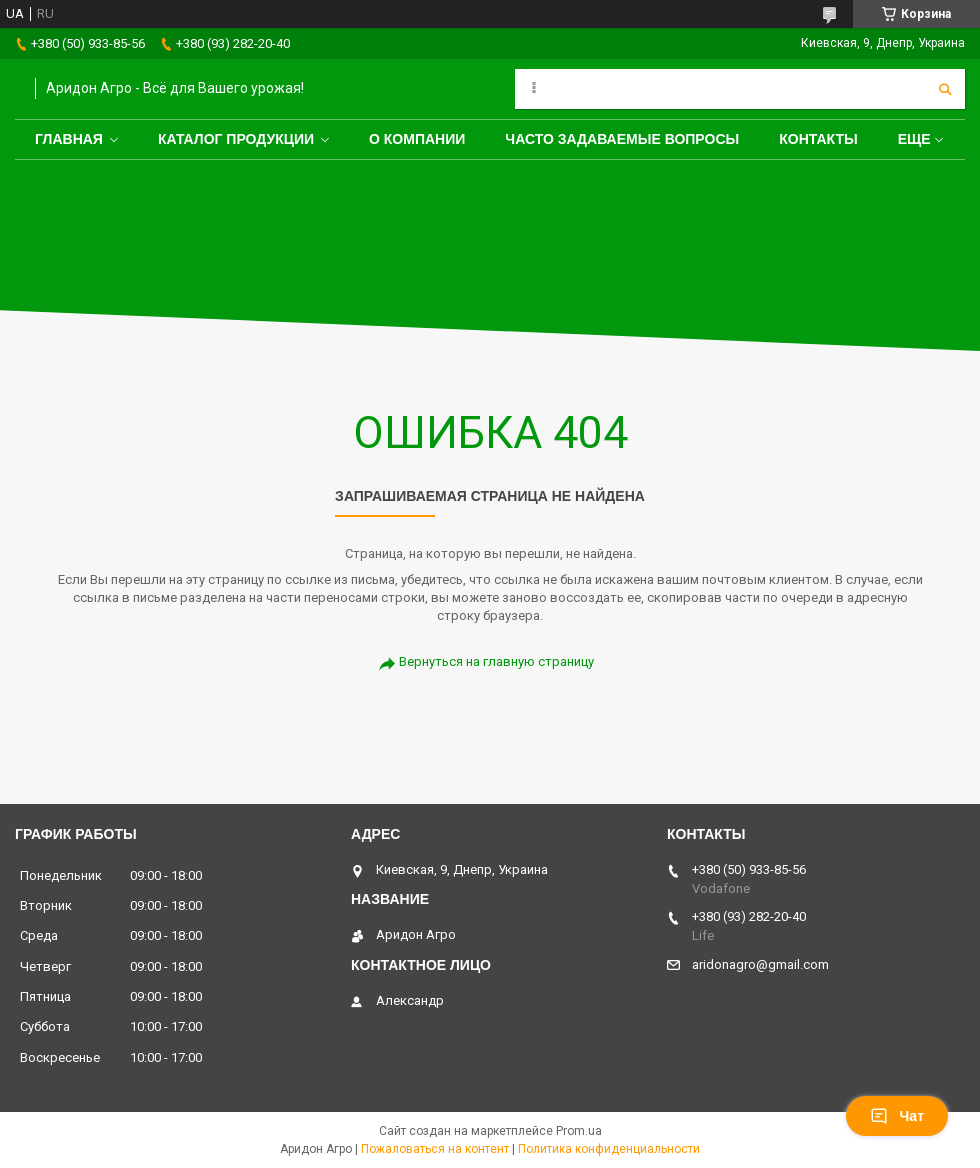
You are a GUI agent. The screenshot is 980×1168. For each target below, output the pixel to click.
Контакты (818, 139)
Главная (69, 139)
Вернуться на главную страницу (496, 661)
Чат (897, 1116)
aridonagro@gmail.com (760, 964)
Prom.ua (579, 1131)
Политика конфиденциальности (609, 1149)
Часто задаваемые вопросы (622, 139)
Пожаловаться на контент (435, 1149)
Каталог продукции (236, 139)
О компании (417, 139)
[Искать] (945, 89)
